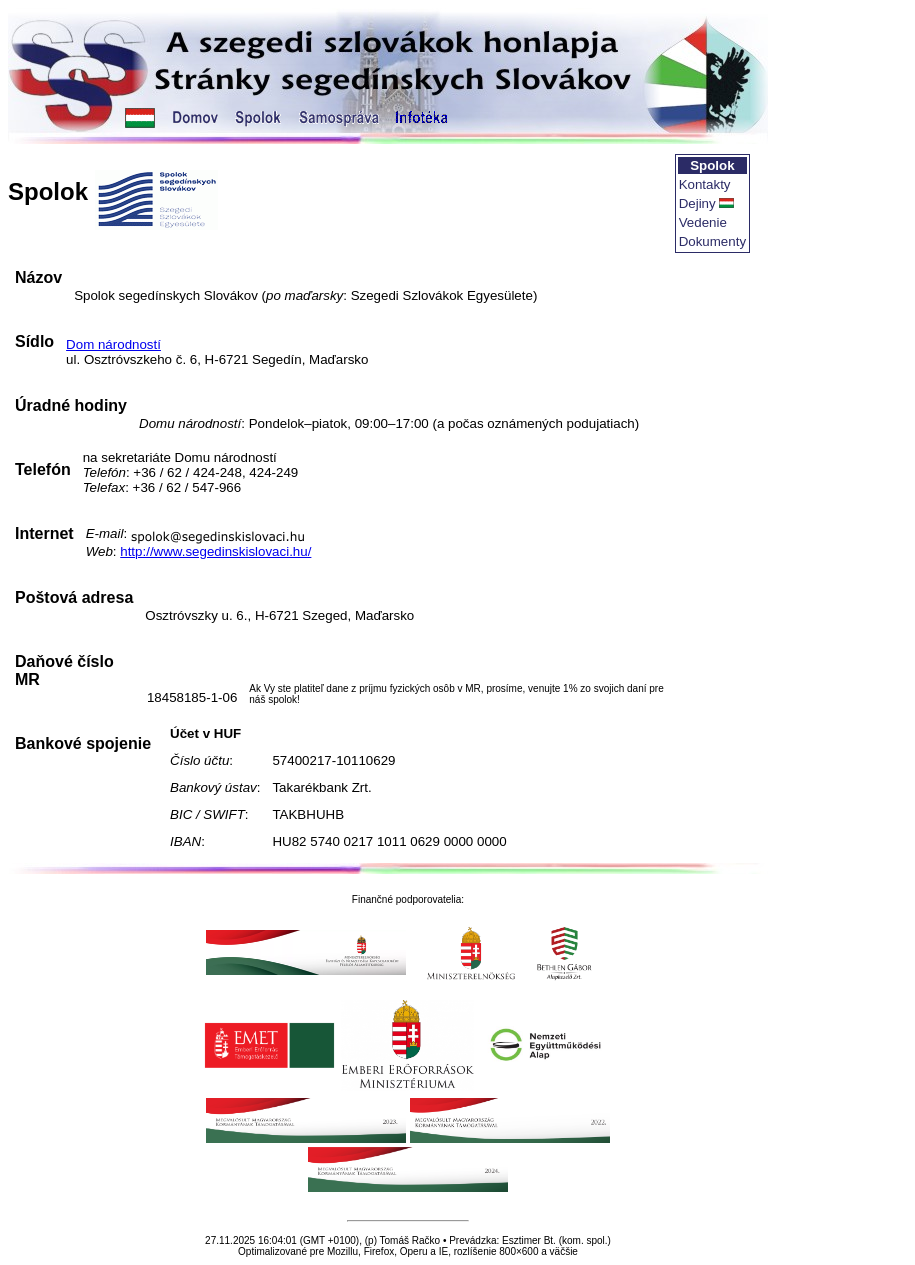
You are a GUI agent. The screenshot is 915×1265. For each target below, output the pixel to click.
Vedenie (703, 222)
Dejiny (697, 203)
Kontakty (705, 184)
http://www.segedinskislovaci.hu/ (215, 551)
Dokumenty (712, 241)
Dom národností (113, 344)
